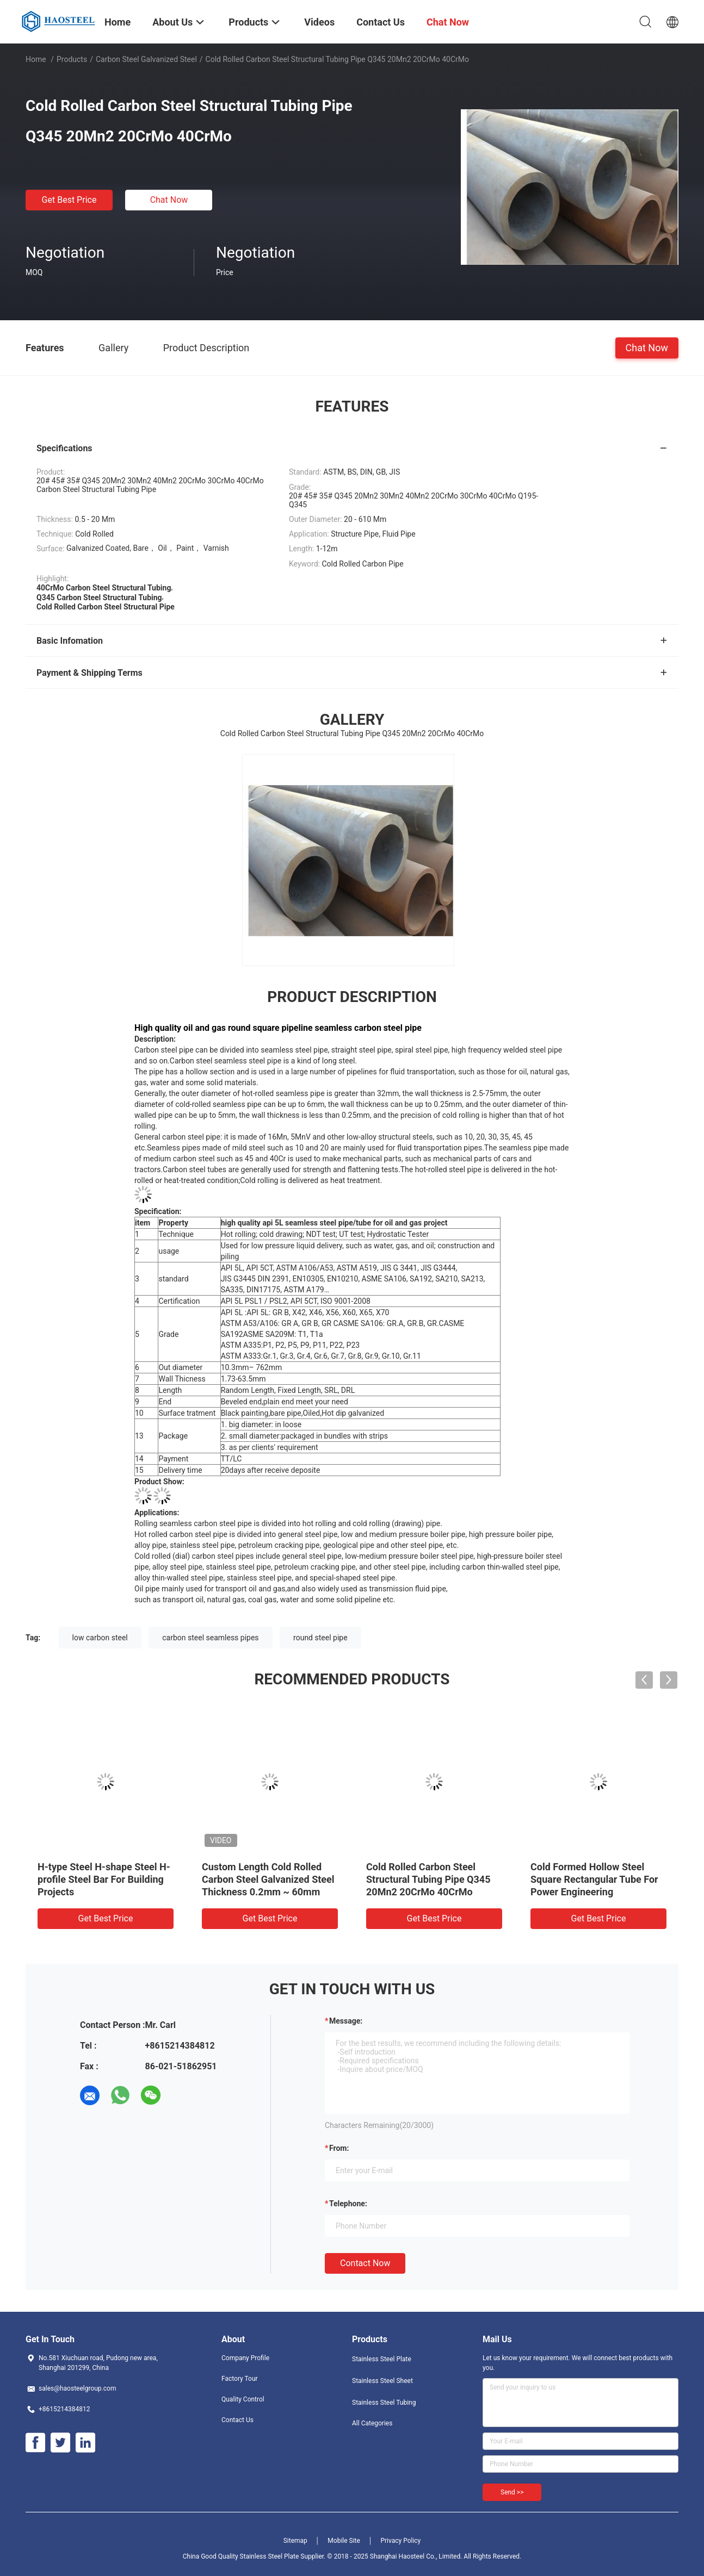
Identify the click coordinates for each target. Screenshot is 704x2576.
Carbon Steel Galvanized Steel (146, 59)
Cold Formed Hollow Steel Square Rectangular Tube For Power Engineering (594, 1879)
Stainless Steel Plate (381, 2359)
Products (72, 59)
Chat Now (169, 200)
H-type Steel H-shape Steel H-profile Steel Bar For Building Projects (104, 1879)
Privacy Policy (400, 2540)
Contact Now (365, 2263)
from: (339, 2148)
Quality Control (242, 2399)
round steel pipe (320, 1637)
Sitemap (295, 2540)
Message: (345, 2021)
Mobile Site (344, 2540)
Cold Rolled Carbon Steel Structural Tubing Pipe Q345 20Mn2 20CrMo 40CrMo (428, 1879)
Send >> (512, 2492)
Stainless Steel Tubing (384, 2402)
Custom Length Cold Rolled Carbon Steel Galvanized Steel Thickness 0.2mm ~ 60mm (268, 1879)
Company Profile (245, 2358)
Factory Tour (239, 2378)
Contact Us (237, 2420)
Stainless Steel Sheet (382, 2381)
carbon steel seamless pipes (210, 1637)
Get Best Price (69, 200)
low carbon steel (100, 1637)
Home (36, 59)
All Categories (372, 2423)
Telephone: (348, 2203)
